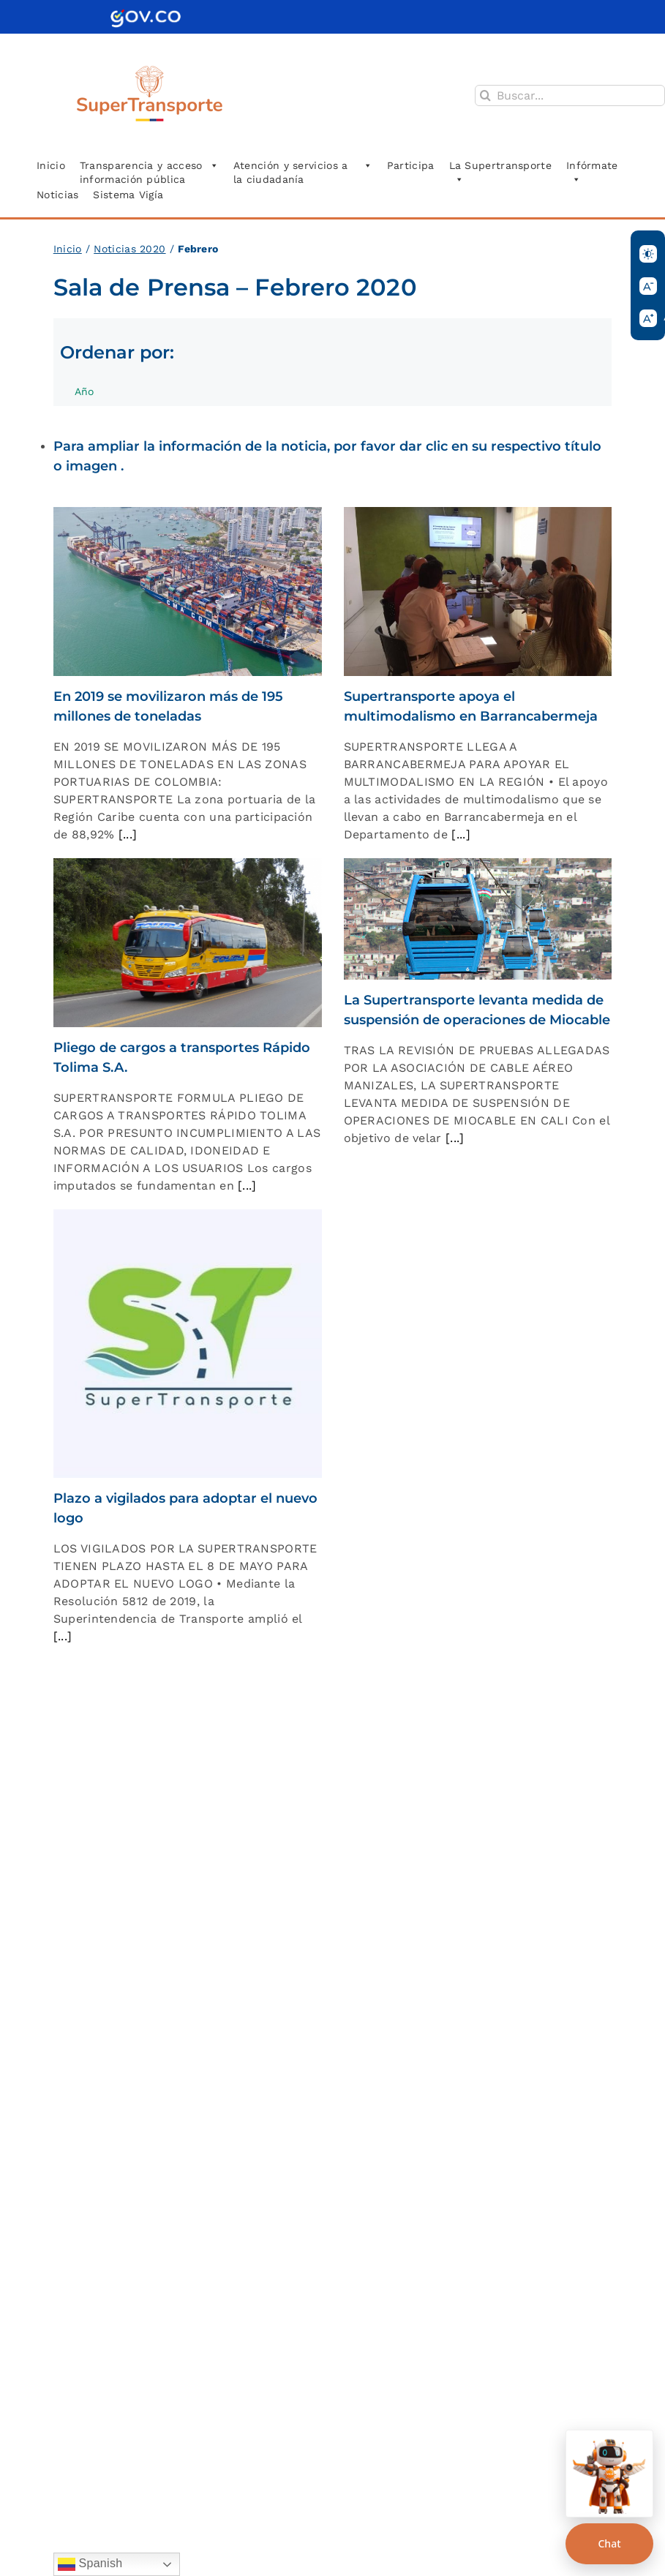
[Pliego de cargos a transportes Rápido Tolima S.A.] (187, 942)
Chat (609, 2543)
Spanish (90, 2564)
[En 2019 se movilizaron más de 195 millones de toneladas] (187, 591)
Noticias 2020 (129, 249)
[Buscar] (485, 95)
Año (92, 396)
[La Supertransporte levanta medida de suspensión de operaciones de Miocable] (478, 919)
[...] (125, 834)
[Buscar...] (570, 95)
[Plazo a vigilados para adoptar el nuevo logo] (187, 1343)
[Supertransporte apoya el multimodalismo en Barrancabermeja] (478, 591)
